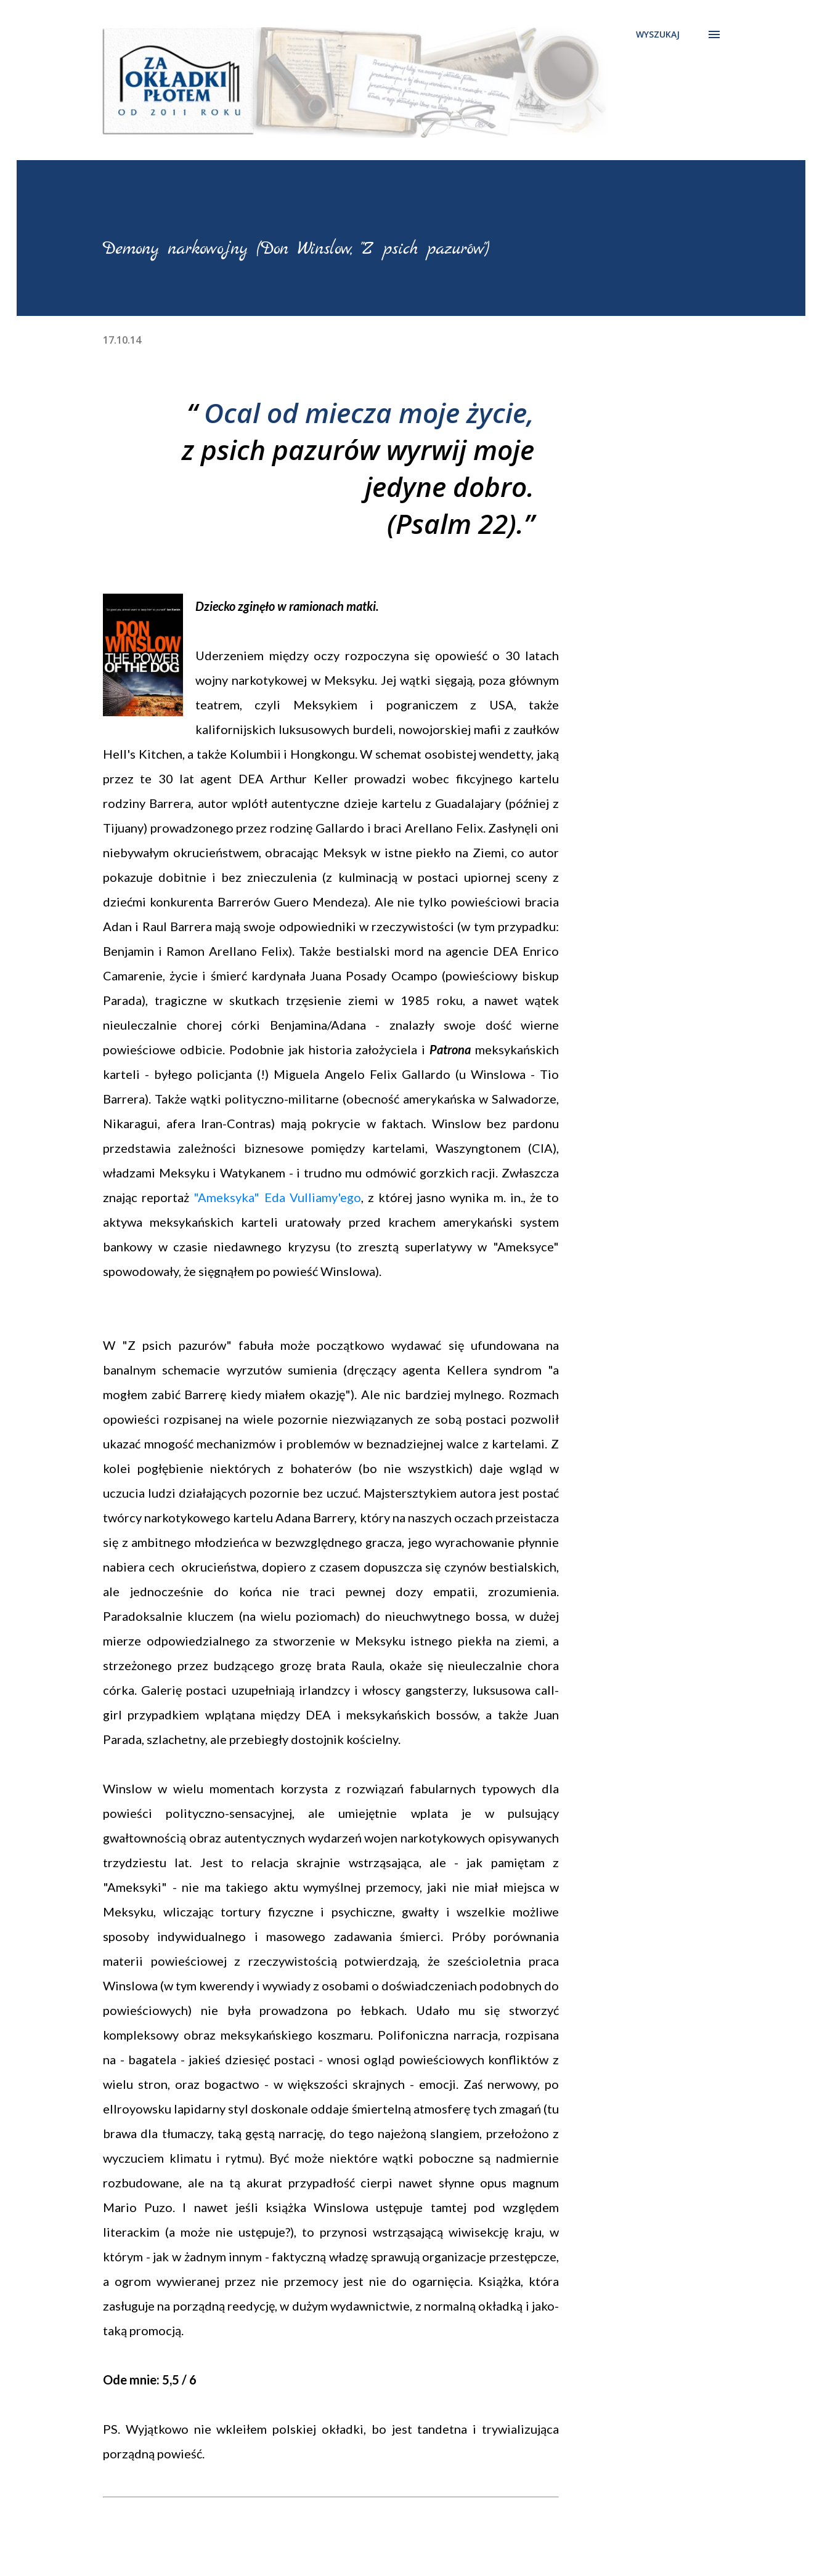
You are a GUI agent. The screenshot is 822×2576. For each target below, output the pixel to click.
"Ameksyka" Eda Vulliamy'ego (276, 1197)
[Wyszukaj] (658, 34)
